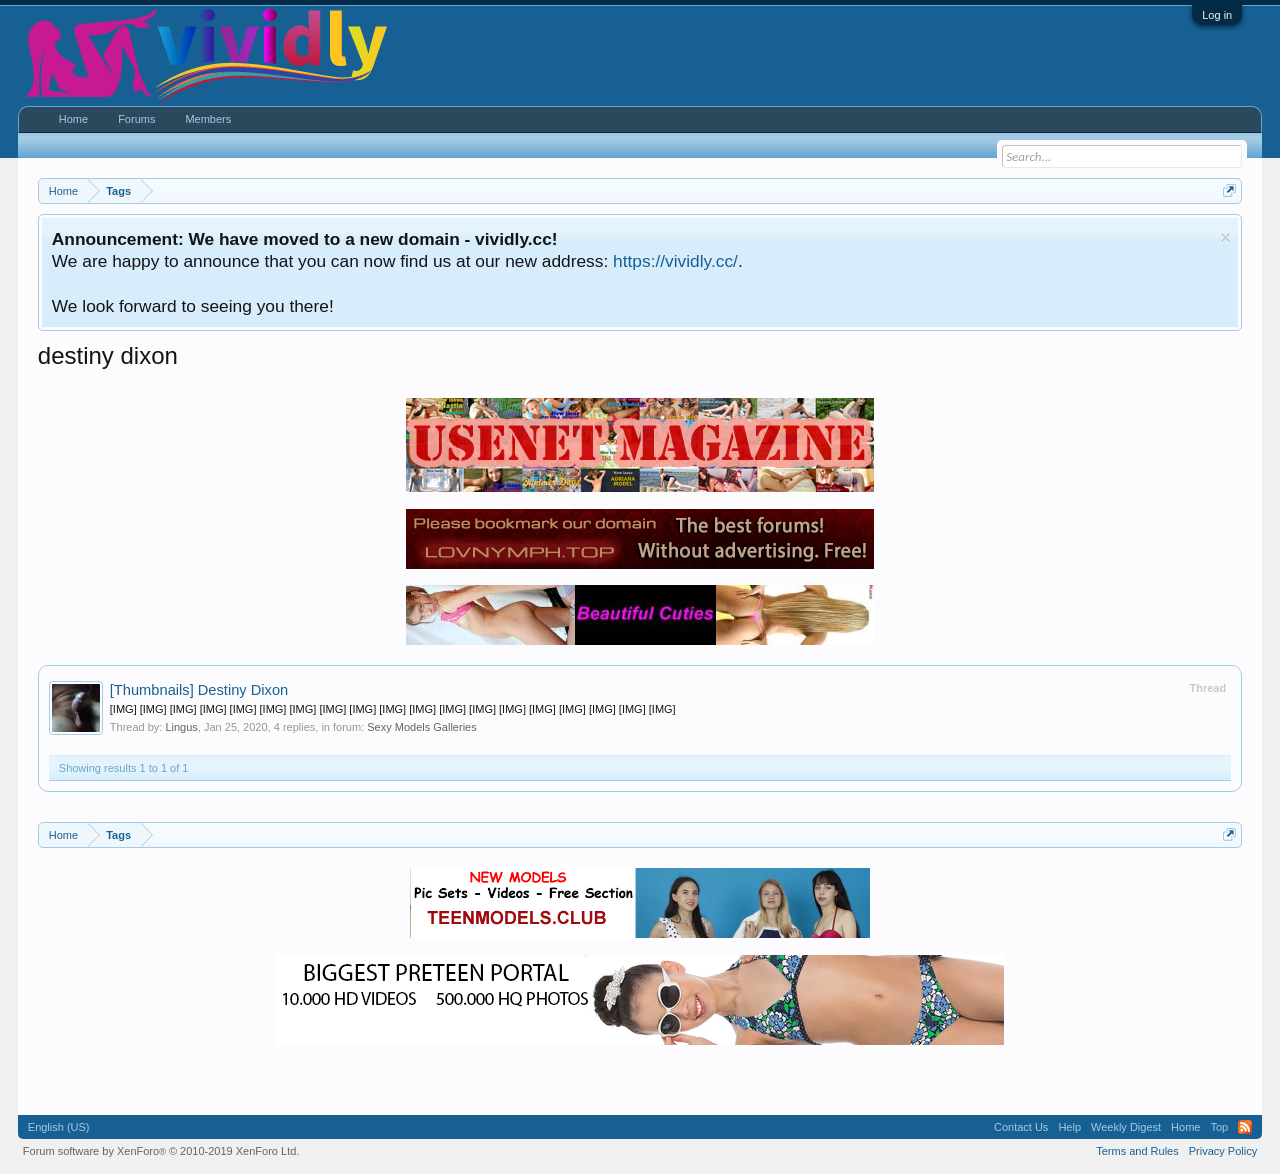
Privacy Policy (1223, 1151)
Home (73, 119)
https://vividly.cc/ (675, 261)
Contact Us (1021, 1127)
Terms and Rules (1137, 1151)
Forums (136, 119)
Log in (1217, 15)
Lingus (181, 727)
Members (208, 119)
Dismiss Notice (1225, 237)
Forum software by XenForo (161, 1151)
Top (1219, 1127)
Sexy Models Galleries (421, 727)
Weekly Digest (1126, 1127)
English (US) (59, 1127)
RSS (1245, 1127)
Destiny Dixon (199, 690)
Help (1069, 1127)
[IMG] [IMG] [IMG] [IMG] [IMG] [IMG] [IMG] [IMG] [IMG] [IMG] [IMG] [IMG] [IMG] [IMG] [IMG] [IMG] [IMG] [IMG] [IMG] (393, 709)
